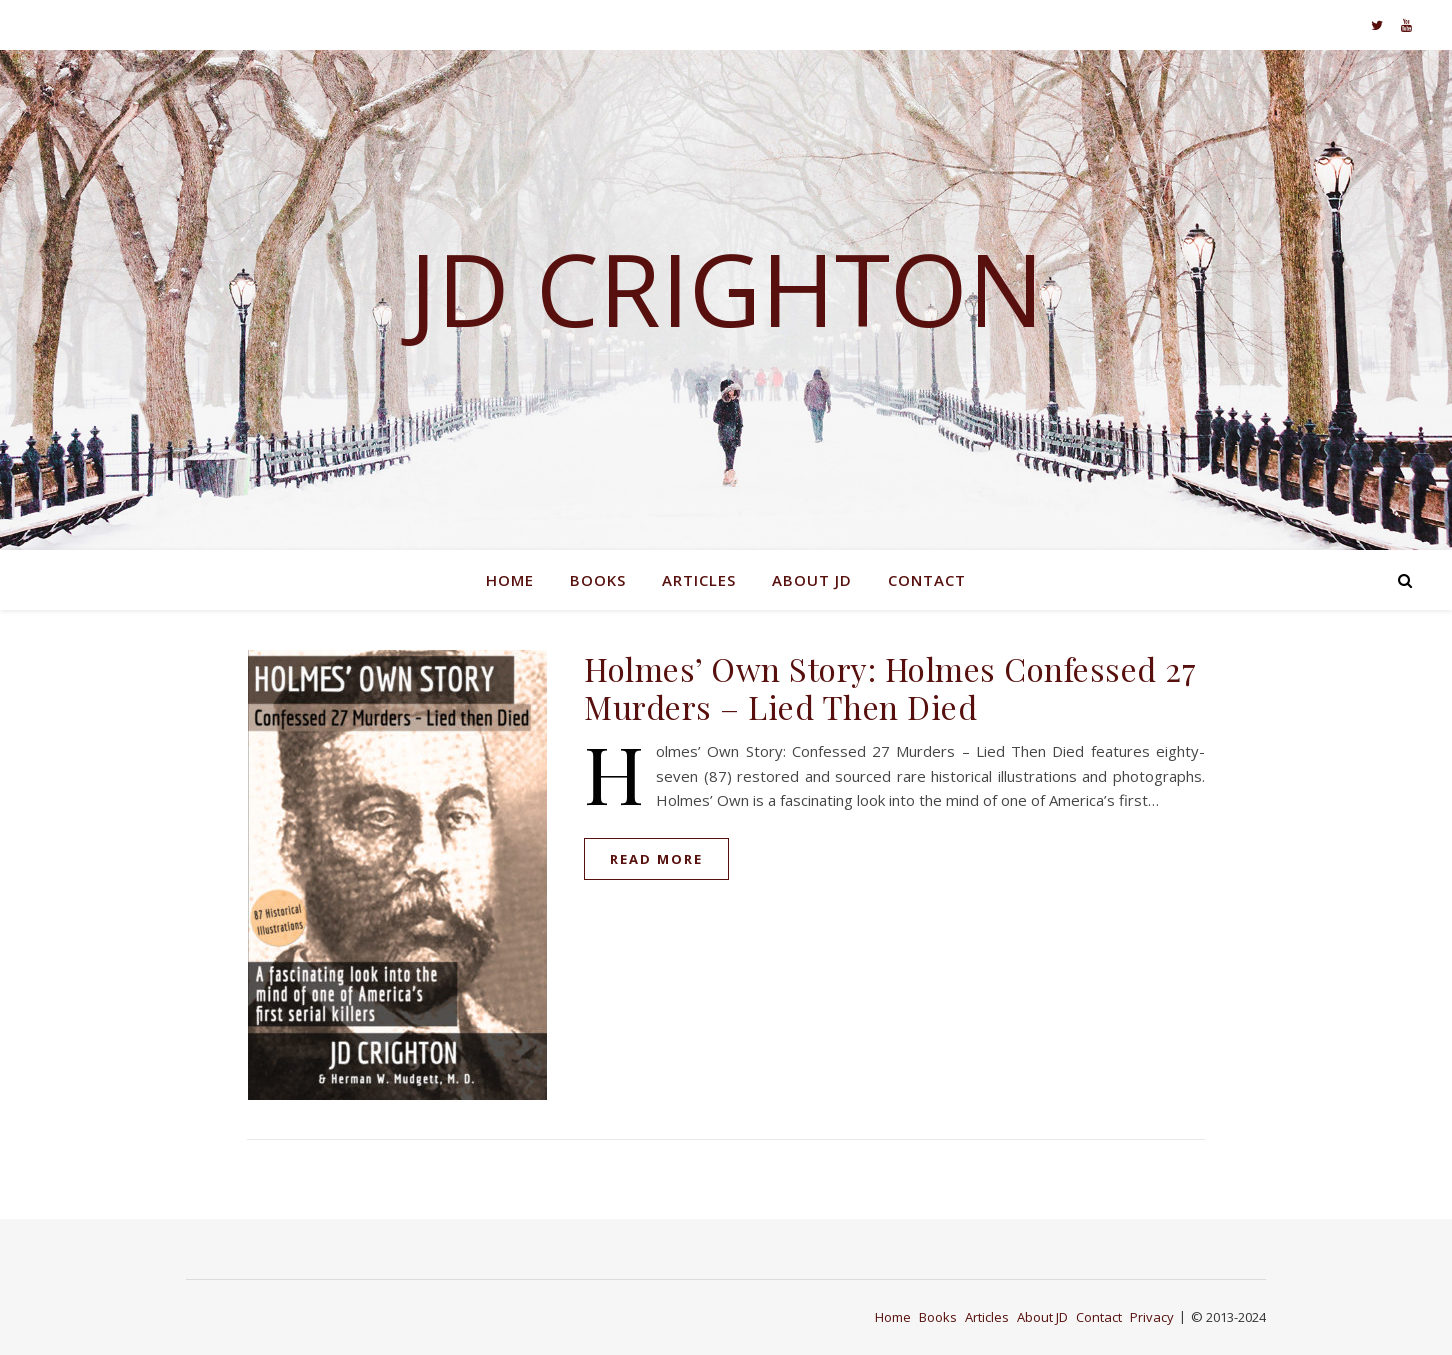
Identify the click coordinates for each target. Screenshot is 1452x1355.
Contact (927, 580)
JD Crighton (726, 288)
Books (598, 580)
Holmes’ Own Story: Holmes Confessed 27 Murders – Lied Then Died (890, 687)
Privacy (1152, 1317)
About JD (812, 580)
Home (510, 580)
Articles (699, 580)
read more (656, 859)
